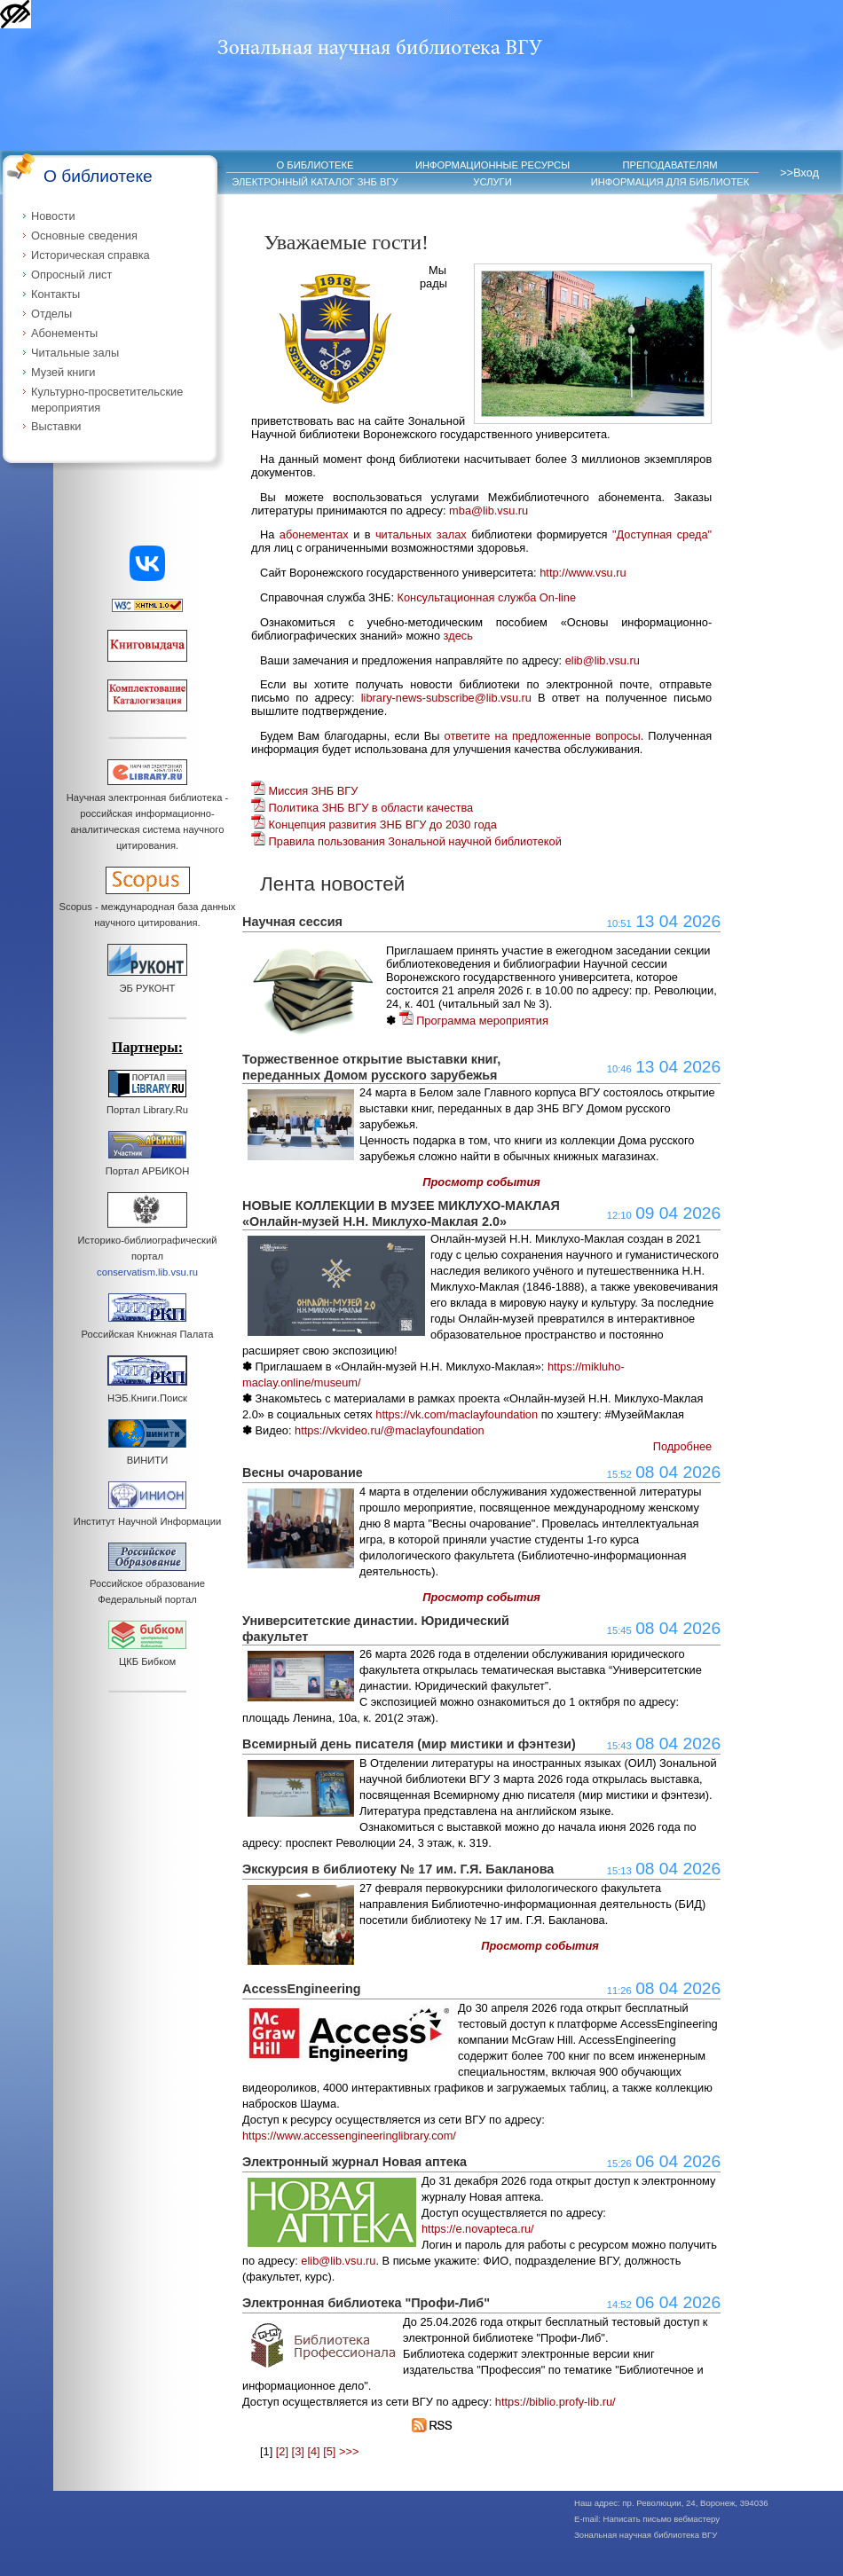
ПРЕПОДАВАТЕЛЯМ (669, 165)
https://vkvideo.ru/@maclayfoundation (390, 1430)
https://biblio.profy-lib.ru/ (555, 2401)
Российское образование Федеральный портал (147, 1583)
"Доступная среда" (662, 534)
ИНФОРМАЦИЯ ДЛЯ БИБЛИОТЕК (670, 182)
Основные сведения (84, 235)
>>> (348, 2451)
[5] (329, 2451)
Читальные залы (75, 352)
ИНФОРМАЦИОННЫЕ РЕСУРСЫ (492, 165)
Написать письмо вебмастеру (662, 2519)
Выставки (56, 426)
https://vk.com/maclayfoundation (456, 1414)
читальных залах (421, 534)
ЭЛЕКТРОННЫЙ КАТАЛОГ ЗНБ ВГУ (315, 182)
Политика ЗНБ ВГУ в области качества (362, 807)
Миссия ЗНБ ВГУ (304, 790)
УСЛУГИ (492, 182)
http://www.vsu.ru (583, 572)
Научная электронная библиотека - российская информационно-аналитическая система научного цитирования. (147, 813)
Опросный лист (71, 274)
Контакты (55, 294)
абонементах (314, 534)
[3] (298, 2451)
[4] (313, 2451)
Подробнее (682, 1446)
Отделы (51, 313)
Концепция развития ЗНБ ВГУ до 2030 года (374, 824)
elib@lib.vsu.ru (602, 660)
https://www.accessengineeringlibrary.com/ (349, 2135)
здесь (458, 635)
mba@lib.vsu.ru (488, 510)
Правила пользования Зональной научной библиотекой (406, 841)
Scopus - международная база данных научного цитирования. (147, 906)
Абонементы (64, 333)
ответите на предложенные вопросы (543, 735)
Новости (53, 216)
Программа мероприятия (473, 1020)
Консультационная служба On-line (487, 597)
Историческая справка (90, 255)
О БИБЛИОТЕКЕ (315, 165)
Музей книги (63, 372)
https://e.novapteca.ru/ (478, 2228)
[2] (282, 2451)
